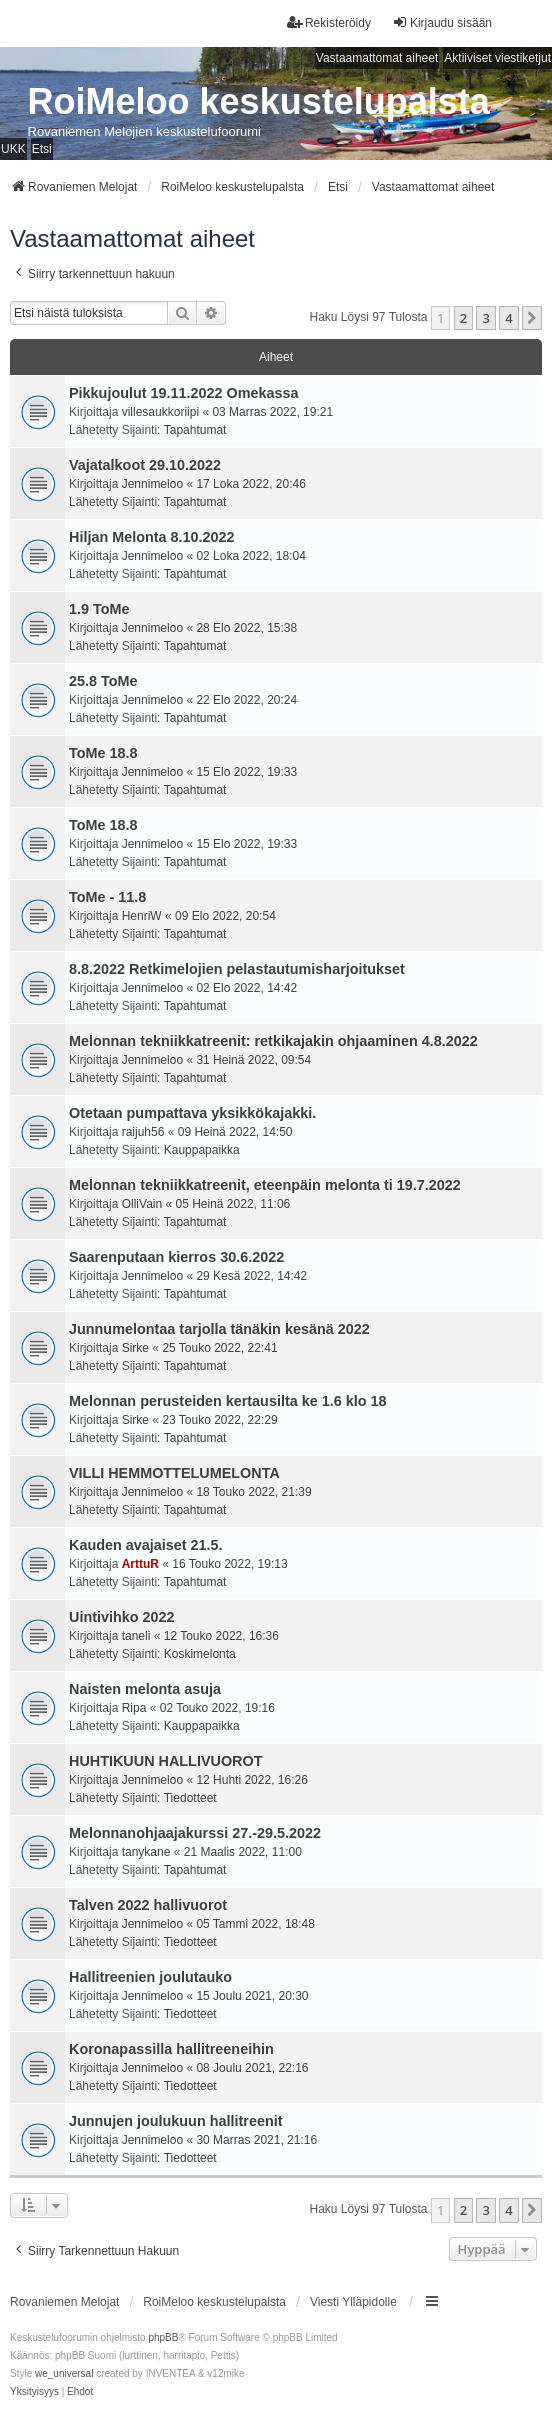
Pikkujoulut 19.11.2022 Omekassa (184, 393)
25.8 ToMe (103, 681)
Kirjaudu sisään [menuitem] (442, 22)
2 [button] (463, 318)
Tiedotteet (190, 1798)
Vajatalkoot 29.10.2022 (145, 465)
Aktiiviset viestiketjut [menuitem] (497, 58)
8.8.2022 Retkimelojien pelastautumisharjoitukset (237, 969)
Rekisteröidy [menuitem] (329, 22)
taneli (136, 1636)
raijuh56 (143, 1132)
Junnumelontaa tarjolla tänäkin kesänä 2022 (219, 1329)
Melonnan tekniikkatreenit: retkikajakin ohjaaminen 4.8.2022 (273, 1041)
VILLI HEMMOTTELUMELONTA (174, 1473)
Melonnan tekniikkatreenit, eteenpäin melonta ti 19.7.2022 (265, 1185)
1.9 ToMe (99, 609)
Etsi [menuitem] (42, 149)
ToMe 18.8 (103, 753)
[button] (532, 318)
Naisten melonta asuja (145, 1689)
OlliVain (142, 1204)
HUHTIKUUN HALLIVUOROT (165, 1761)
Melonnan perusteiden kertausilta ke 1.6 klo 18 (228, 1401)
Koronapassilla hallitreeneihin (171, 2049)
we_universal (64, 2373)
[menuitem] (34, 2392)
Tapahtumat (195, 430)
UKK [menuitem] (13, 149)
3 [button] (485, 318)
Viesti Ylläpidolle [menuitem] (353, 2302)
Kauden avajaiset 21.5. (146, 1545)
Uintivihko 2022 (122, 1617)
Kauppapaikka (202, 1150)
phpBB (163, 2337)
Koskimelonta (200, 1654)
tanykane (146, 1852)
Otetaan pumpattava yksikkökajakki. (192, 1113)
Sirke (135, 1348)
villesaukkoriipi (160, 412)
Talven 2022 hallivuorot (148, 1905)
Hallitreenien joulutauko (150, 1977)
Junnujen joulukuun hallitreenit (175, 2121)
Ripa (134, 1708)
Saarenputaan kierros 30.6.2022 (176, 1257)
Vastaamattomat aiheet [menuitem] (377, 58)
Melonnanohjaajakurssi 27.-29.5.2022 (195, 1833)
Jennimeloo (152, 484)
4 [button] (508, 318)
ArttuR (140, 1564)
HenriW (142, 916)
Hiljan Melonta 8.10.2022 (152, 537)
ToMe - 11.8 (107, 897)
